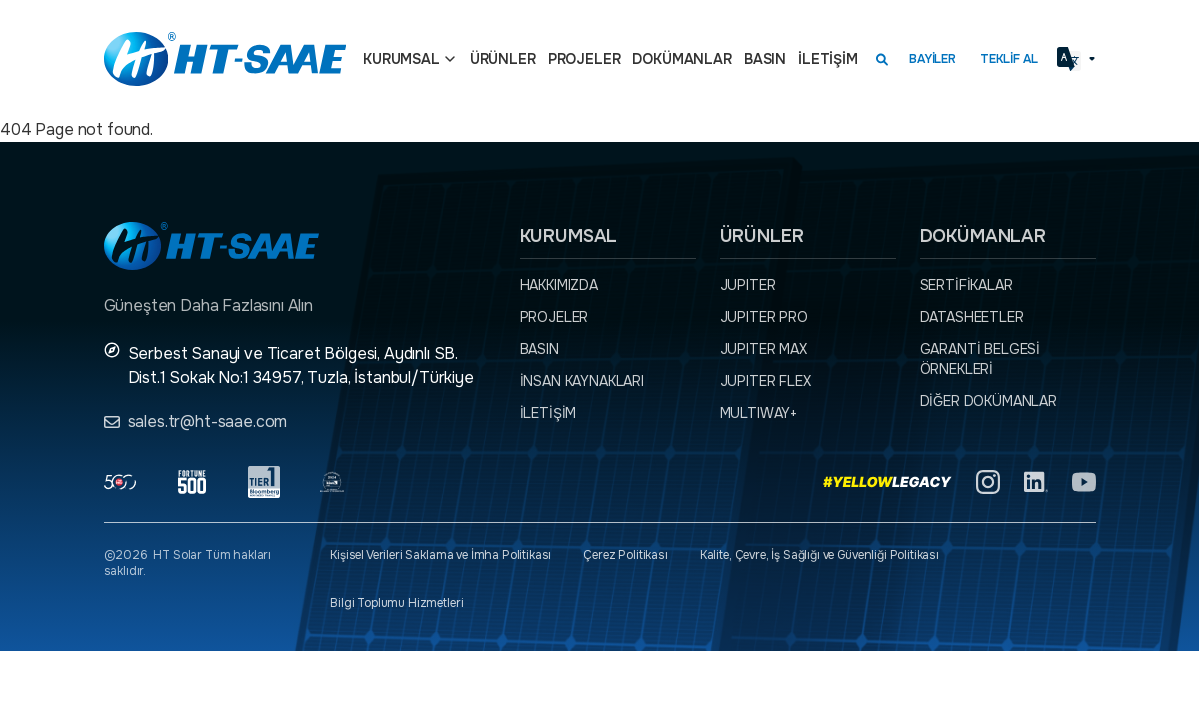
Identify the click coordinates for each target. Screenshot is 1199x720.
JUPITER (748, 285)
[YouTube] (1084, 482)
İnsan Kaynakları (582, 381)
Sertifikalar (966, 285)
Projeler (584, 59)
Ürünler (503, 59)
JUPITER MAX (763, 349)
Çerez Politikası (625, 555)
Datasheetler (972, 317)
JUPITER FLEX (765, 381)
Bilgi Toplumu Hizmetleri (396, 603)
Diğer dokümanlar (988, 401)
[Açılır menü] (450, 59)
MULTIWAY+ (759, 413)
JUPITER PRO (764, 317)
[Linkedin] (1036, 482)
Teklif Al (1009, 59)
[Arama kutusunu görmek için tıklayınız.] (882, 59)
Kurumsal (401, 59)
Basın (765, 59)
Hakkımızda (559, 285)
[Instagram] (988, 482)
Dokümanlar (681, 59)
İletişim (828, 59)
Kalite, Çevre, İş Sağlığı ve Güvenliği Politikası (819, 555)
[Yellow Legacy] (887, 482)
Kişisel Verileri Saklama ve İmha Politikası (440, 555)
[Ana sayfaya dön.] (225, 59)
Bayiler (932, 59)
